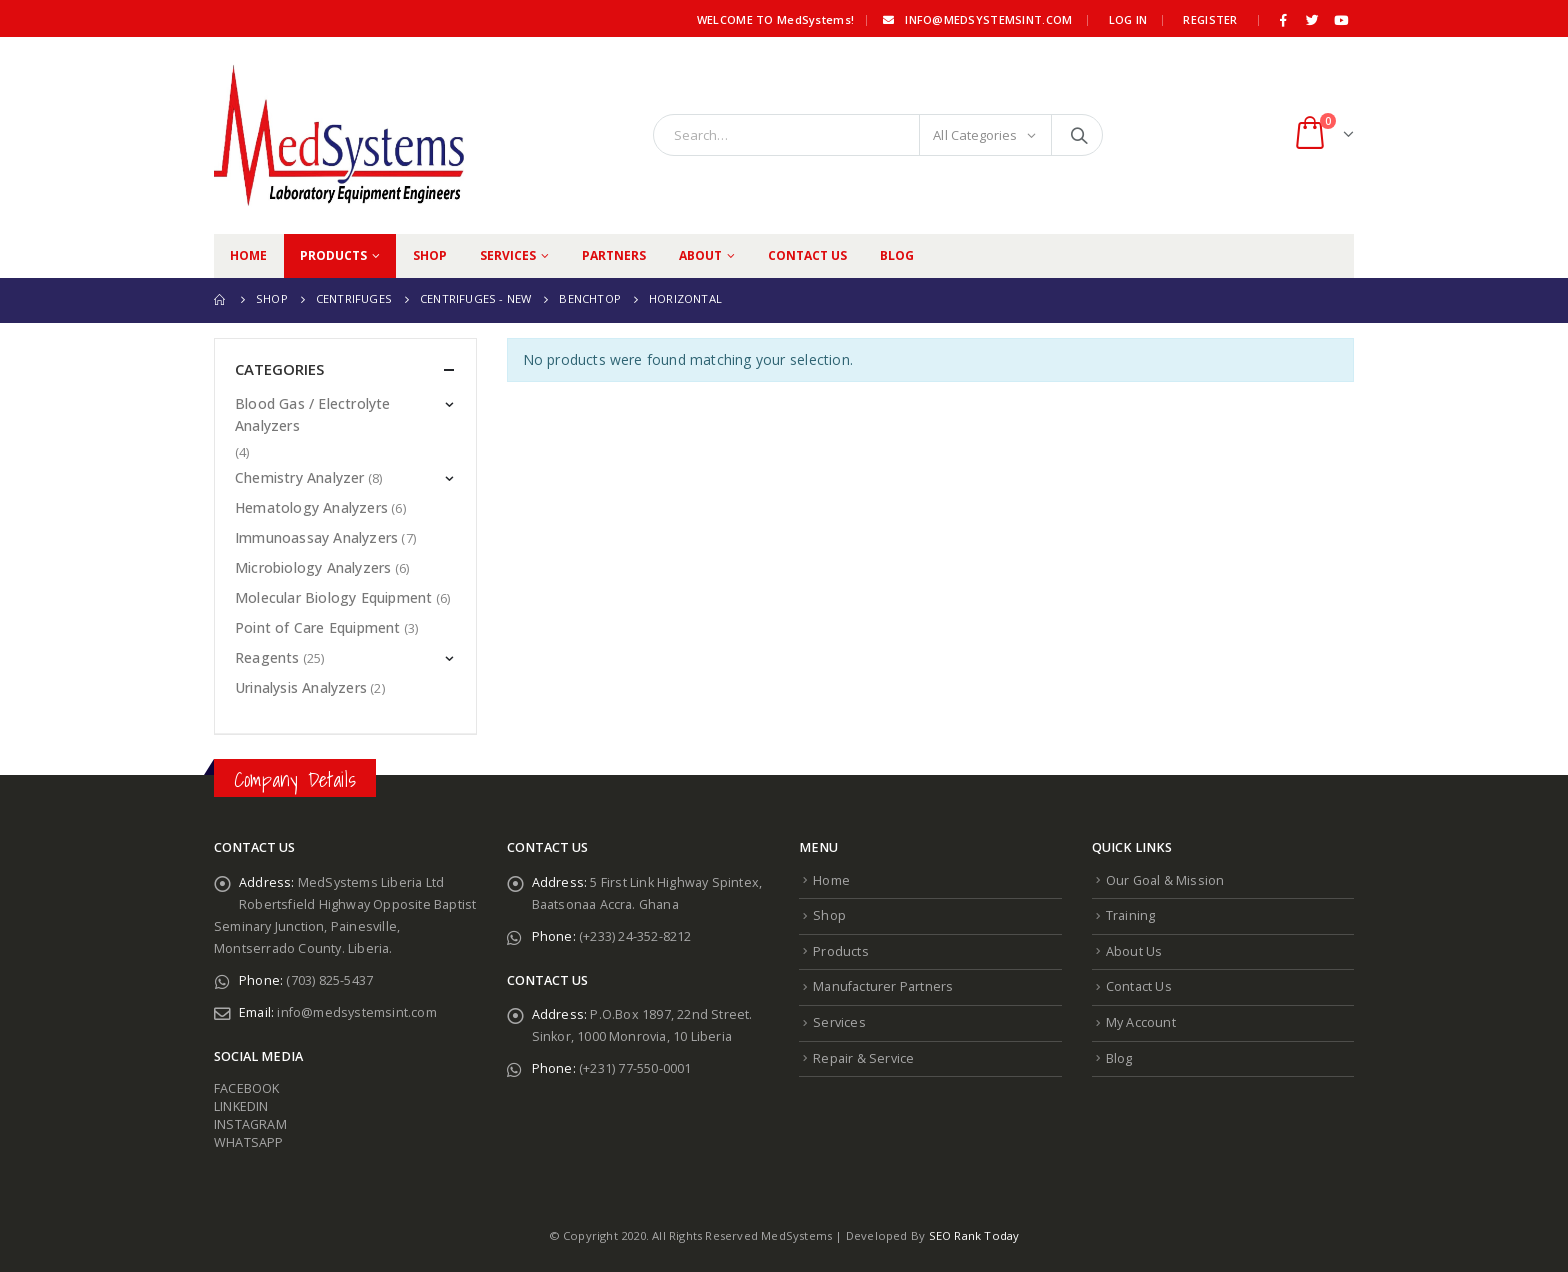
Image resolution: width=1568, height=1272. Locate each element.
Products (333, 255)
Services (508, 255)
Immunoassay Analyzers (316, 537)
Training (1131, 915)
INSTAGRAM (250, 1124)
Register (1210, 19)
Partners (614, 255)
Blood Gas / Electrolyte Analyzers (313, 414)
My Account (1141, 1022)
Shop (430, 255)
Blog (897, 255)
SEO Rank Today (974, 1235)
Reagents (267, 657)
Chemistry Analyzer (300, 477)
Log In (1128, 19)
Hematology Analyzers (311, 507)
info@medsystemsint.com (975, 19)
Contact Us (807, 255)
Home (248, 255)
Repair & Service (863, 1058)
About (700, 255)
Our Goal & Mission (1165, 880)
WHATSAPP (249, 1142)
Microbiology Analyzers (313, 567)
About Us (1134, 951)
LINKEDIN (241, 1106)
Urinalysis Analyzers (301, 687)
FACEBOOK (247, 1088)
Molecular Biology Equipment (333, 597)
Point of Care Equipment (318, 627)
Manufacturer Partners (883, 986)
